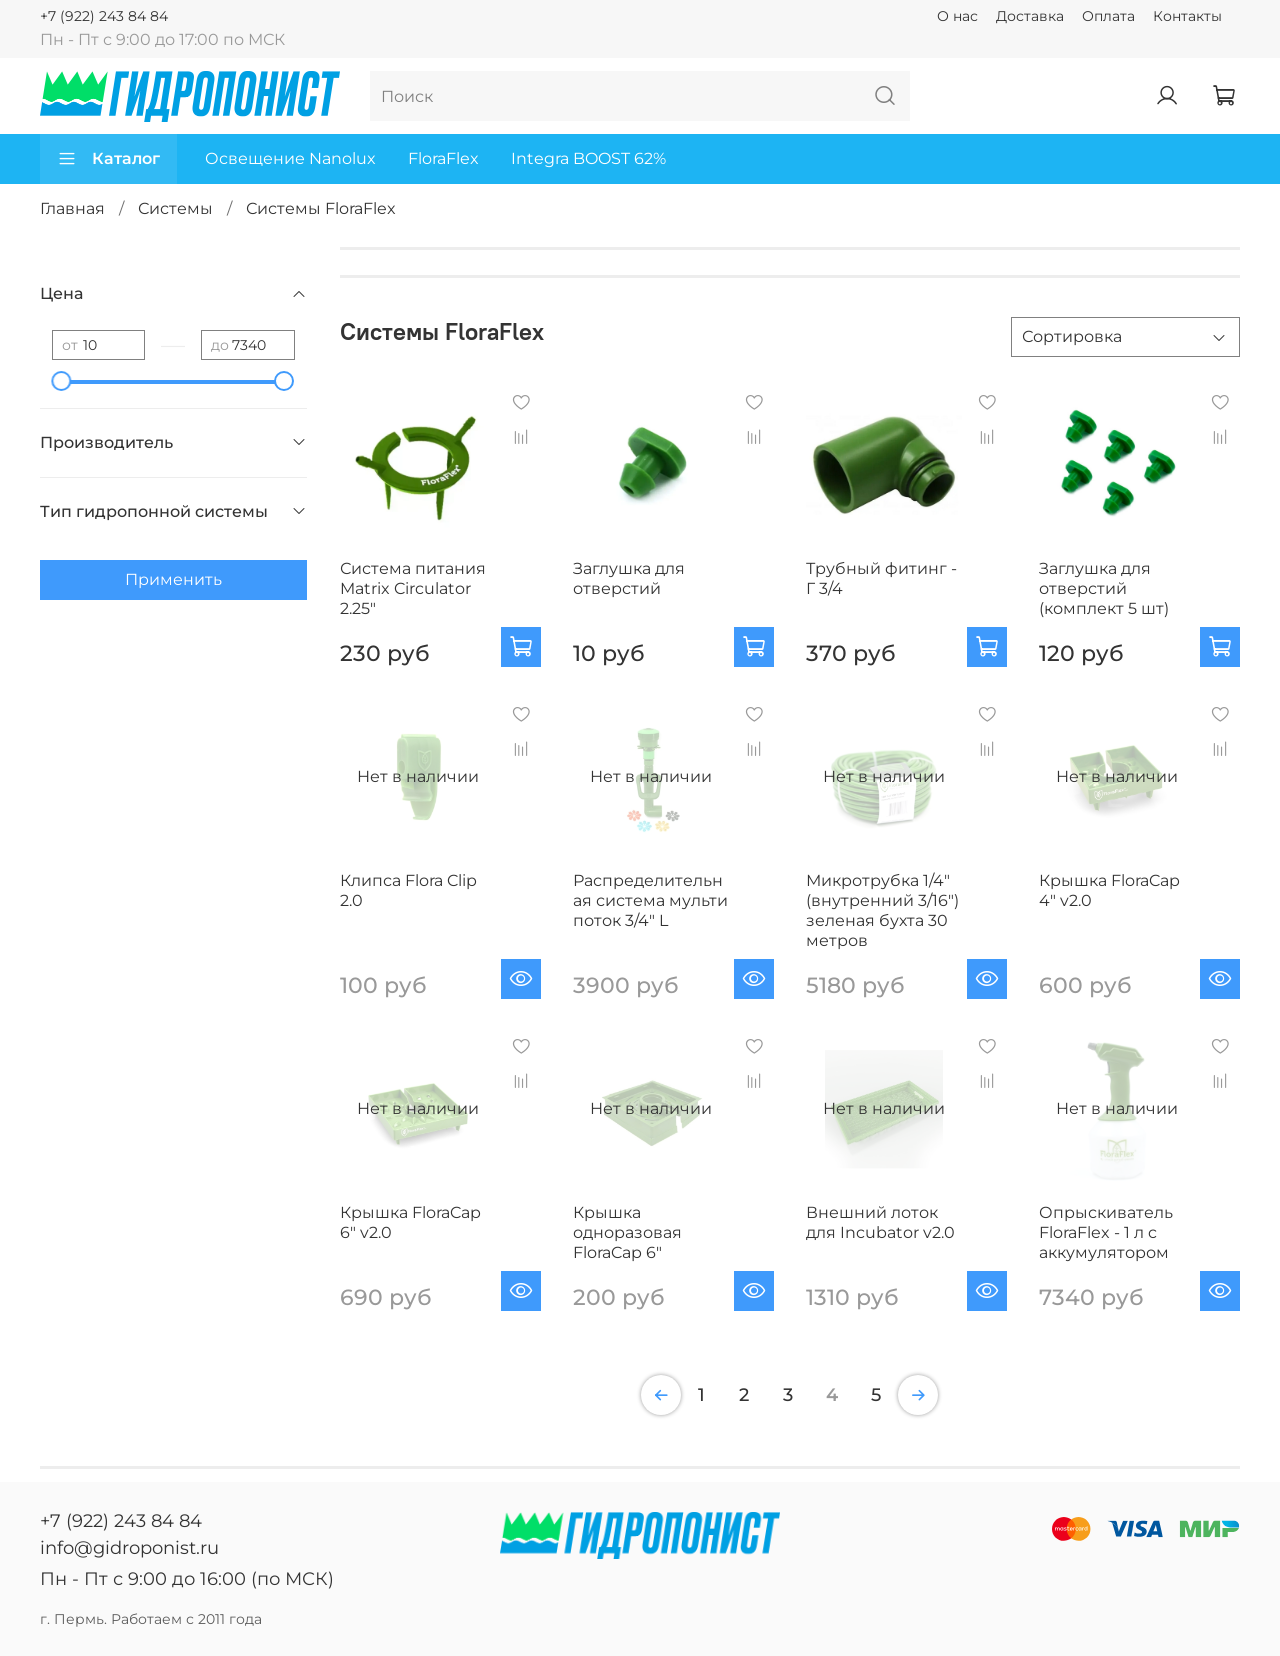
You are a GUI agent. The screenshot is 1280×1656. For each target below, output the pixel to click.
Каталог (108, 159)
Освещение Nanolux (290, 158)
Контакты (1187, 16)
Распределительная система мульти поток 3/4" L (650, 900)
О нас (957, 16)
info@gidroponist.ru (129, 1548)
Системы (175, 208)
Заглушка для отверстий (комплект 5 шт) (1104, 588)
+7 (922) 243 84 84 (104, 16)
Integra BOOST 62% (588, 158)
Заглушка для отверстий (629, 578)
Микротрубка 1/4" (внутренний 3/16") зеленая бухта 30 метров (882, 910)
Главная (72, 208)
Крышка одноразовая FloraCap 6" (627, 1232)
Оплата (1108, 16)
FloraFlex (443, 158)
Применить (173, 579)
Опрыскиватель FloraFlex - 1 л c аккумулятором (1106, 1232)
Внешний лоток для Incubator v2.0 (880, 1222)
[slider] (62, 381)
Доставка (1030, 16)
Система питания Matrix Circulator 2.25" (413, 588)
